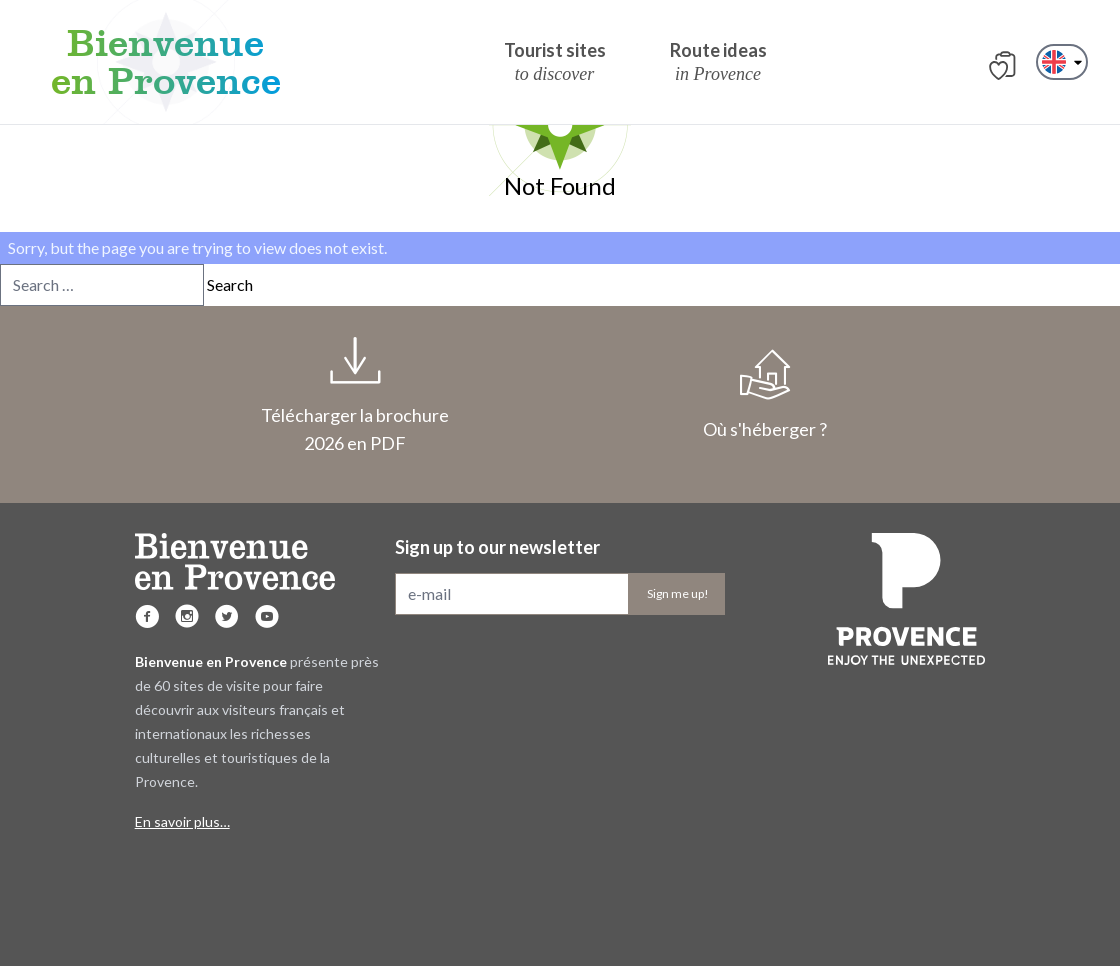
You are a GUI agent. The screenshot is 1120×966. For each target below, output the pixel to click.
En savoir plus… (182, 821)
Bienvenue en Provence (166, 62)
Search (230, 284)
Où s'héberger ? (764, 395)
